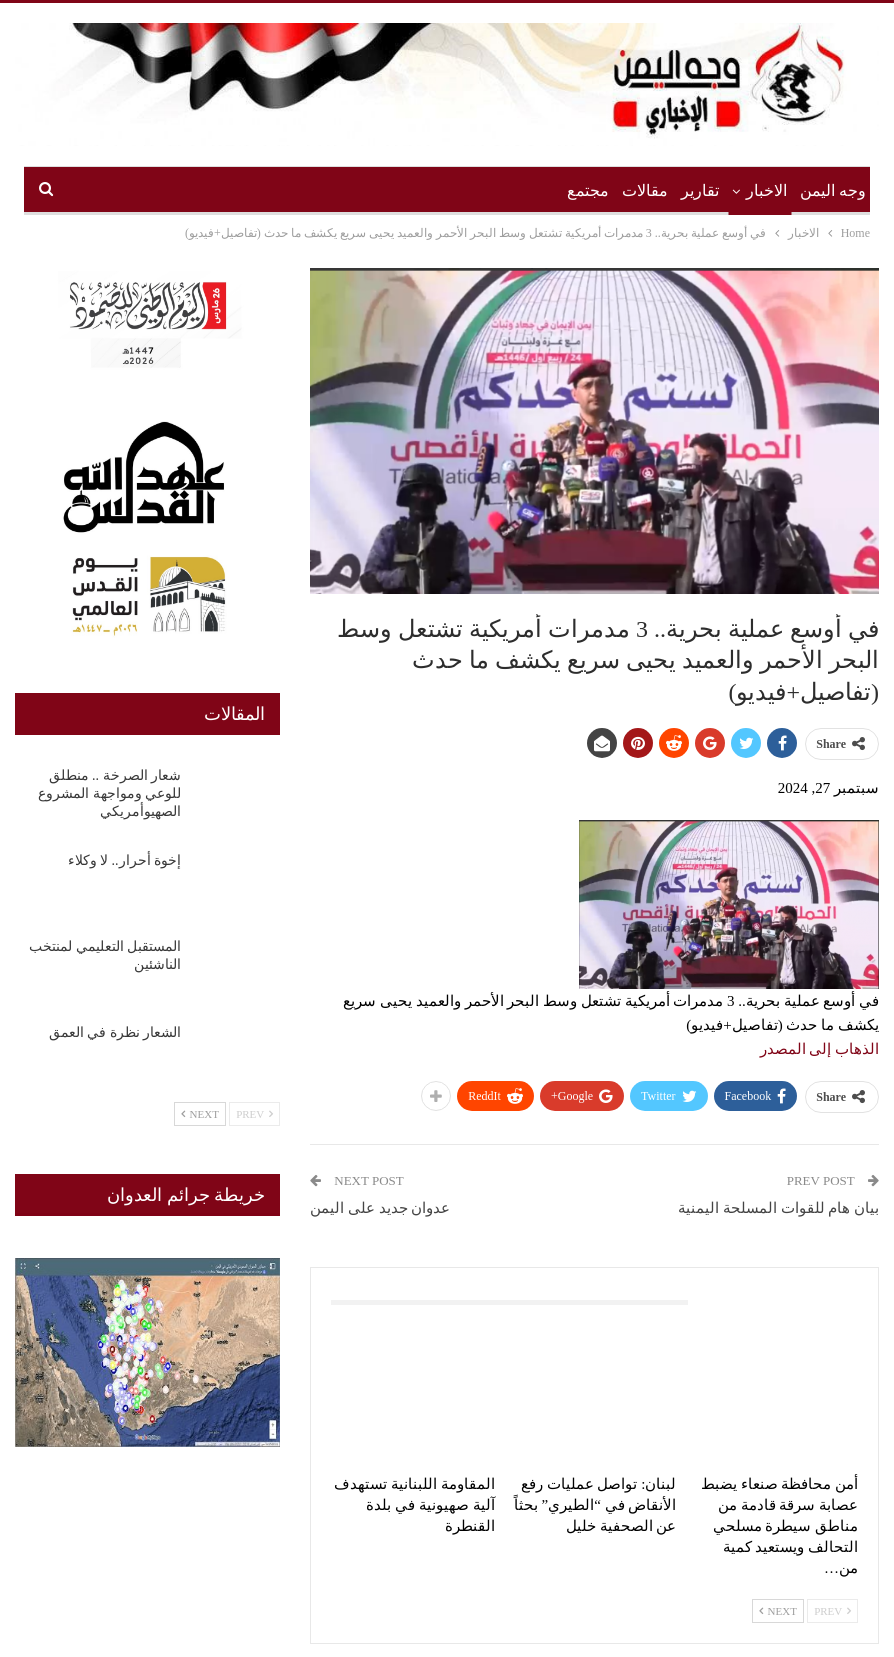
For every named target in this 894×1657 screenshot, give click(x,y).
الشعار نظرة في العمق (115, 1032)
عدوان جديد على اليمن (380, 1208)
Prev (832, 1611)
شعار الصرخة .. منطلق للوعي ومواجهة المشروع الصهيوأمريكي (109, 793)
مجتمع (588, 190)
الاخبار (766, 190)
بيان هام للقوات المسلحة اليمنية (778, 1208)
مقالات (645, 190)
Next (778, 1611)
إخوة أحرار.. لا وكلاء (125, 860)
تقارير (700, 190)
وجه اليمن (833, 190)
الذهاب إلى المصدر (820, 1049)
